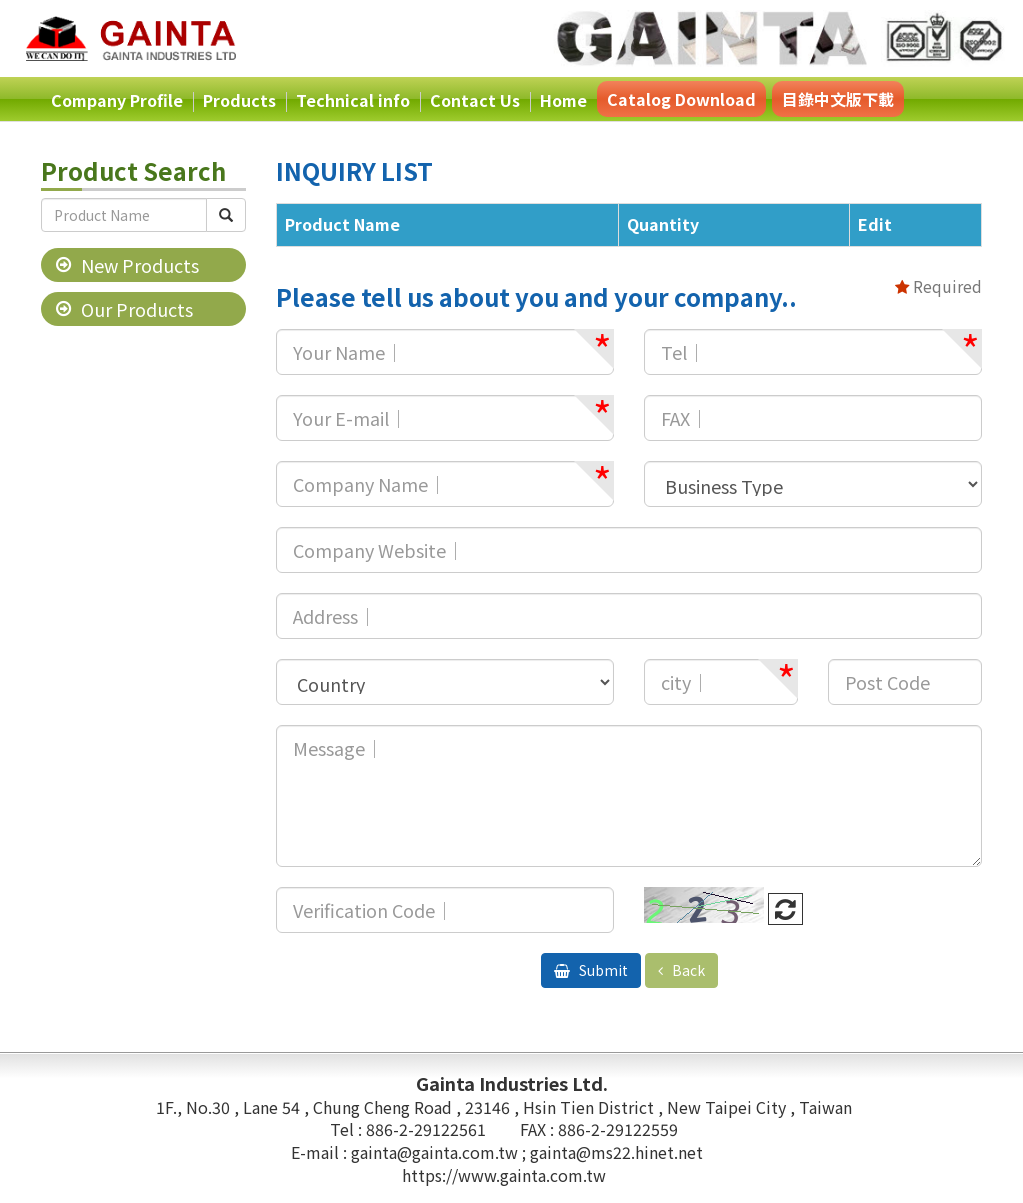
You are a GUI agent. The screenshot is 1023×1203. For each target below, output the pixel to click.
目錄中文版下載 (838, 99)
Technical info (353, 100)
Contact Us (475, 100)
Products (239, 100)
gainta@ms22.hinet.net (616, 1152)
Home (563, 100)
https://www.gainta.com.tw (504, 1175)
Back (687, 970)
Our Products (137, 309)
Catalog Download (681, 99)
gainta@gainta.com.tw (436, 1152)
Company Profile (117, 100)
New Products (140, 265)
